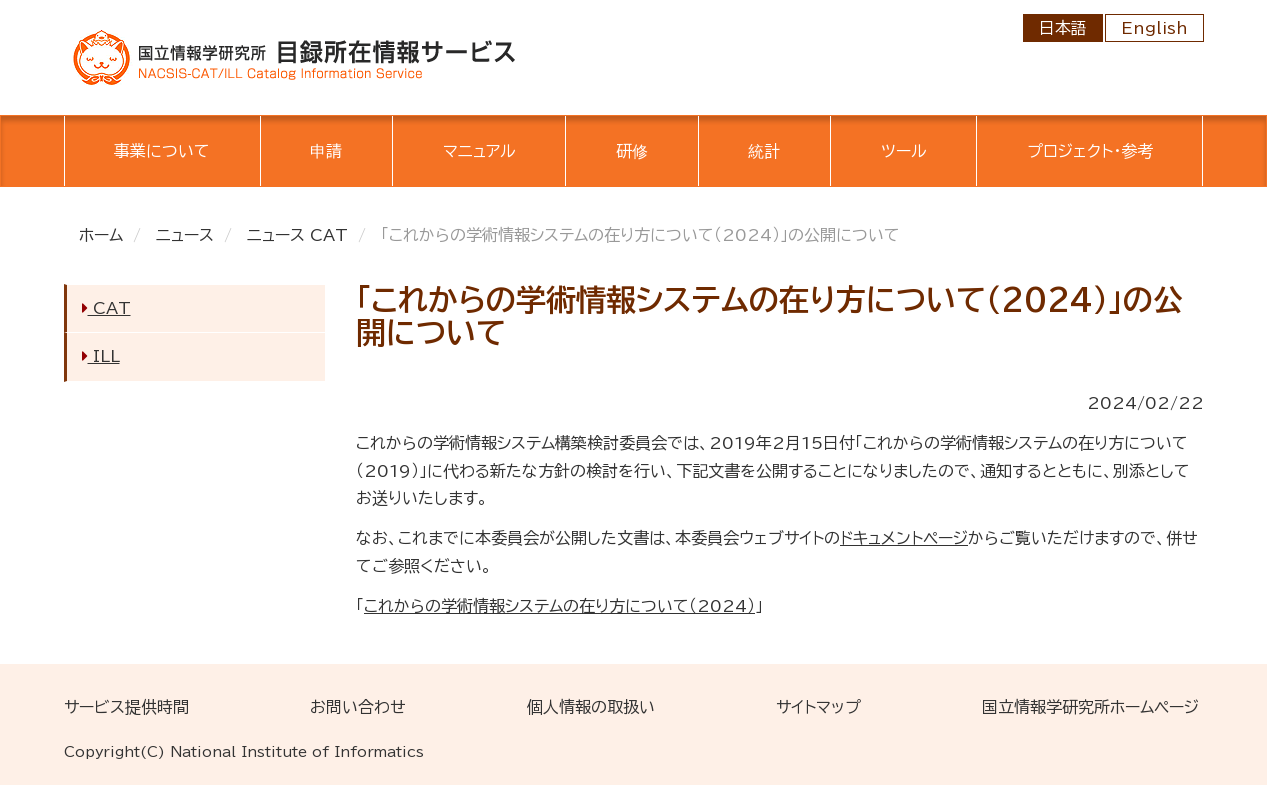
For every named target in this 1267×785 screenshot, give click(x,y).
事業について (162, 151)
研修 (632, 151)
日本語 (1063, 28)
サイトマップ (818, 707)
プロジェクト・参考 (1090, 151)
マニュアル (479, 151)
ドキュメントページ (904, 538)
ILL (101, 356)
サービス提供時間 (126, 707)
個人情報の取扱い (591, 707)
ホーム (101, 235)
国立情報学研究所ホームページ (1090, 707)
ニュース (185, 235)
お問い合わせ (358, 707)
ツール (904, 151)
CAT (106, 308)
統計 (764, 151)
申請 (326, 151)
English (1154, 28)
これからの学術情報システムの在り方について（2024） (559, 606)
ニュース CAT (297, 235)
